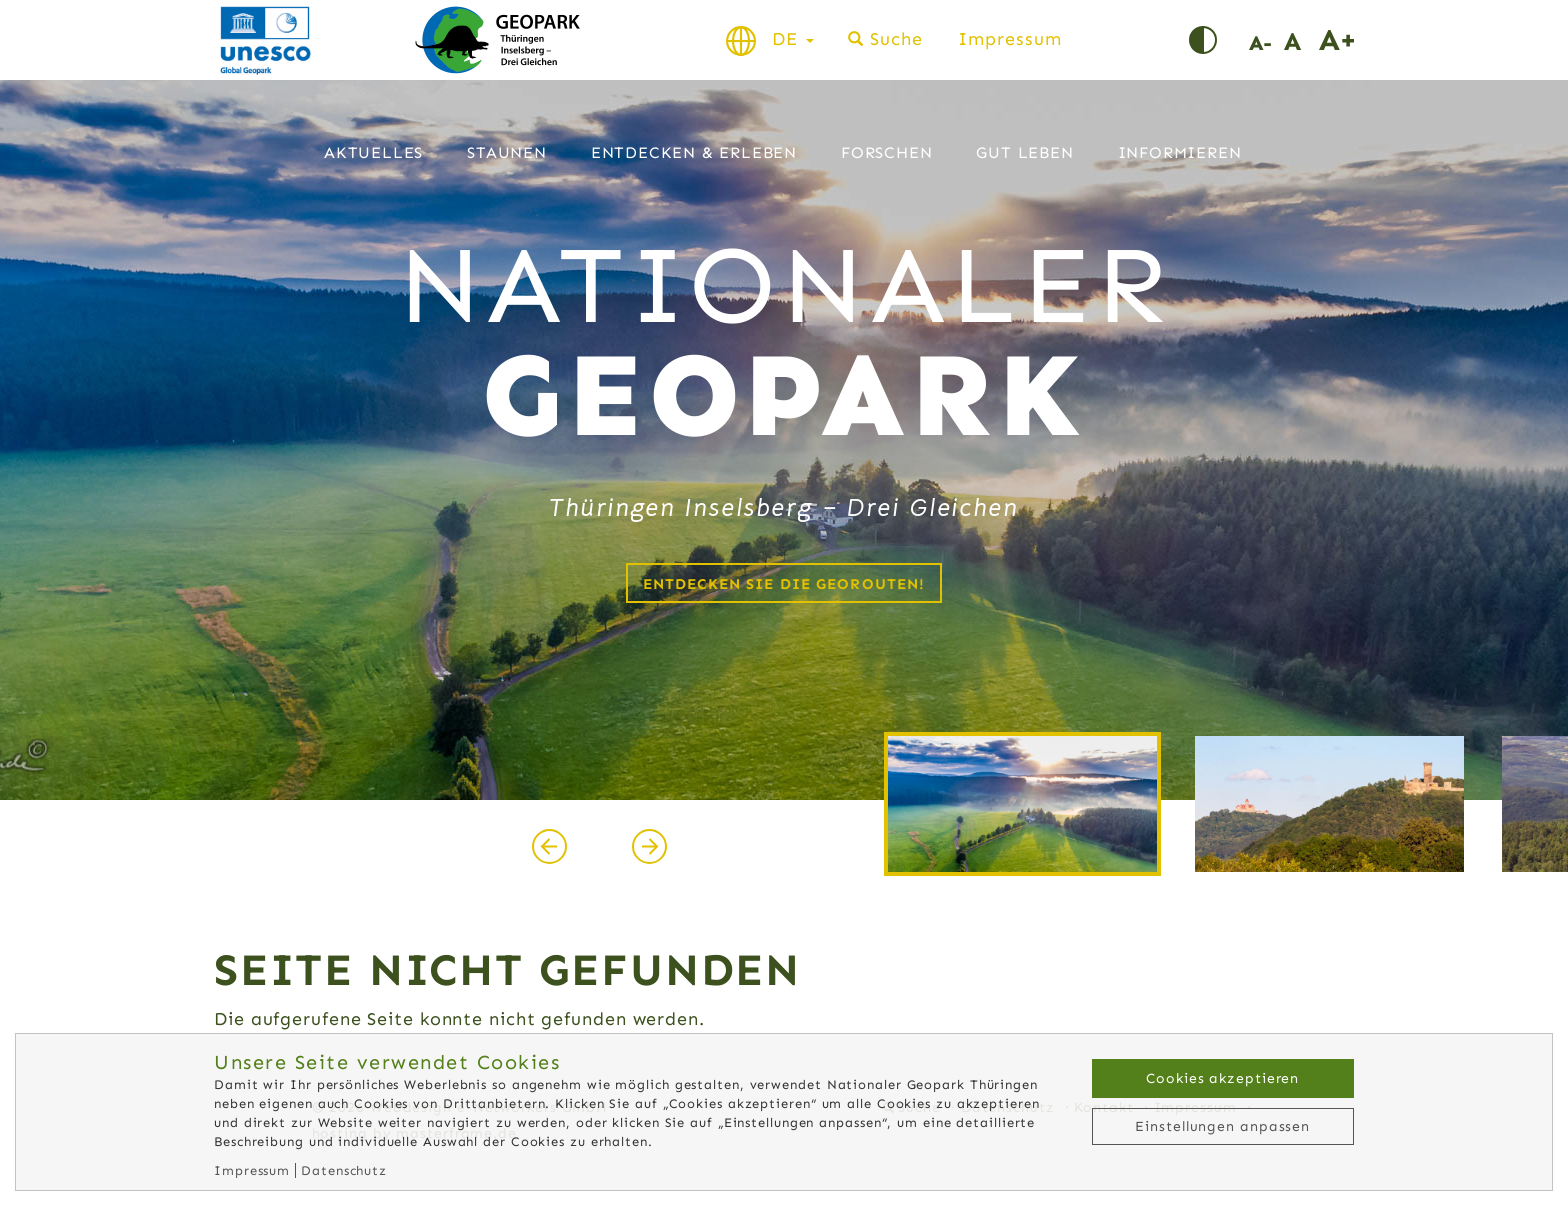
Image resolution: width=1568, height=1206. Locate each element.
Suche (896, 39)
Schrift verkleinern (1266, 40)
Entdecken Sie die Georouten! (784, 584)
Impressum (1009, 39)
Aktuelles (373, 152)
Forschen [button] (886, 152)
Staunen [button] (507, 152)
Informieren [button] (1180, 152)
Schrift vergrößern (1336, 40)
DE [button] (793, 39)
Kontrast (1219, 40)
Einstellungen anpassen (1222, 1126)
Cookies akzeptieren (1222, 1078)
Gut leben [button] (1024, 152)
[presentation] (549, 847)
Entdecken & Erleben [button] (694, 152)
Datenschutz (344, 1170)
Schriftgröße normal (1301, 40)
